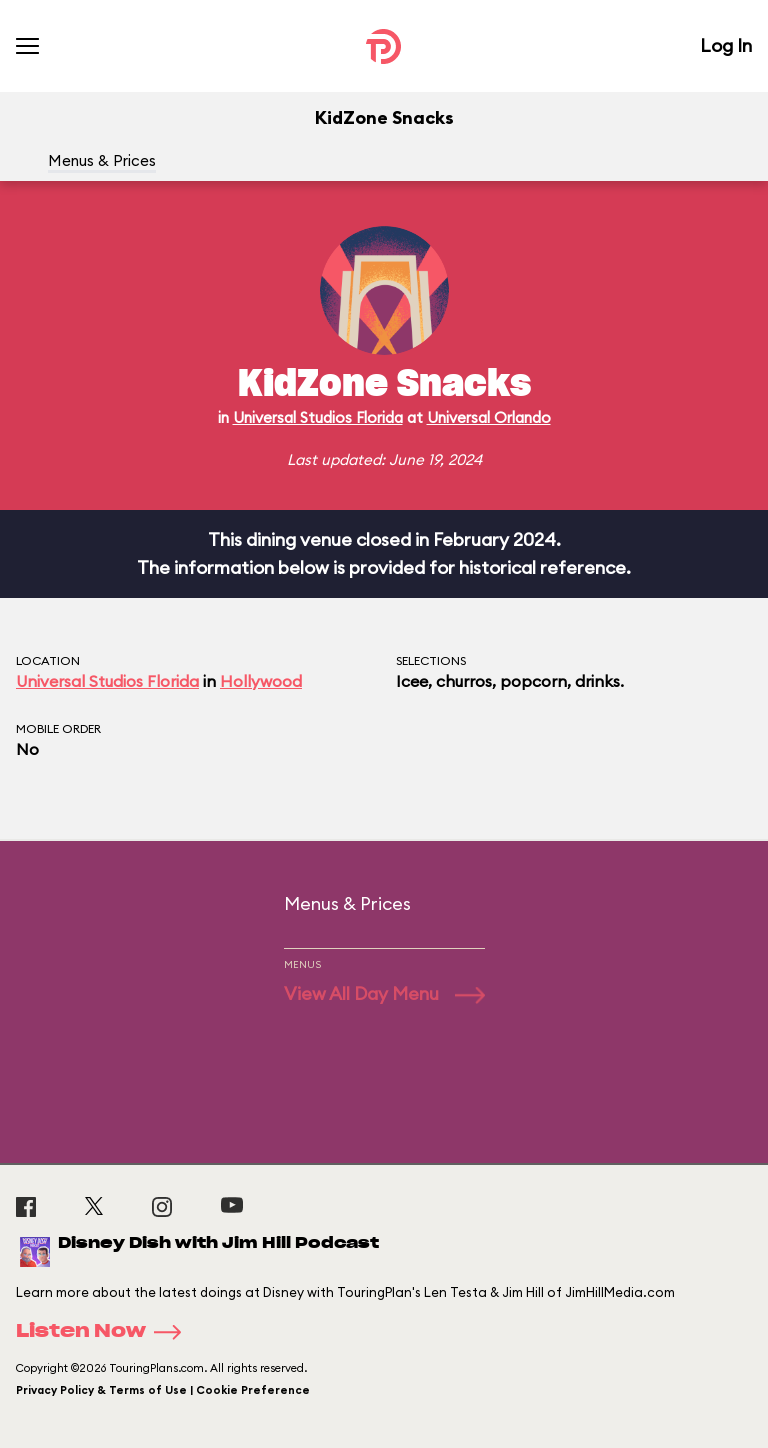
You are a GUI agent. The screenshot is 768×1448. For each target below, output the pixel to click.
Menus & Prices (102, 160)
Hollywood (261, 681)
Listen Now (105, 1332)
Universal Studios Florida (318, 417)
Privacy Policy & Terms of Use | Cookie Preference (163, 1390)
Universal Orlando (489, 417)
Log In (726, 45)
